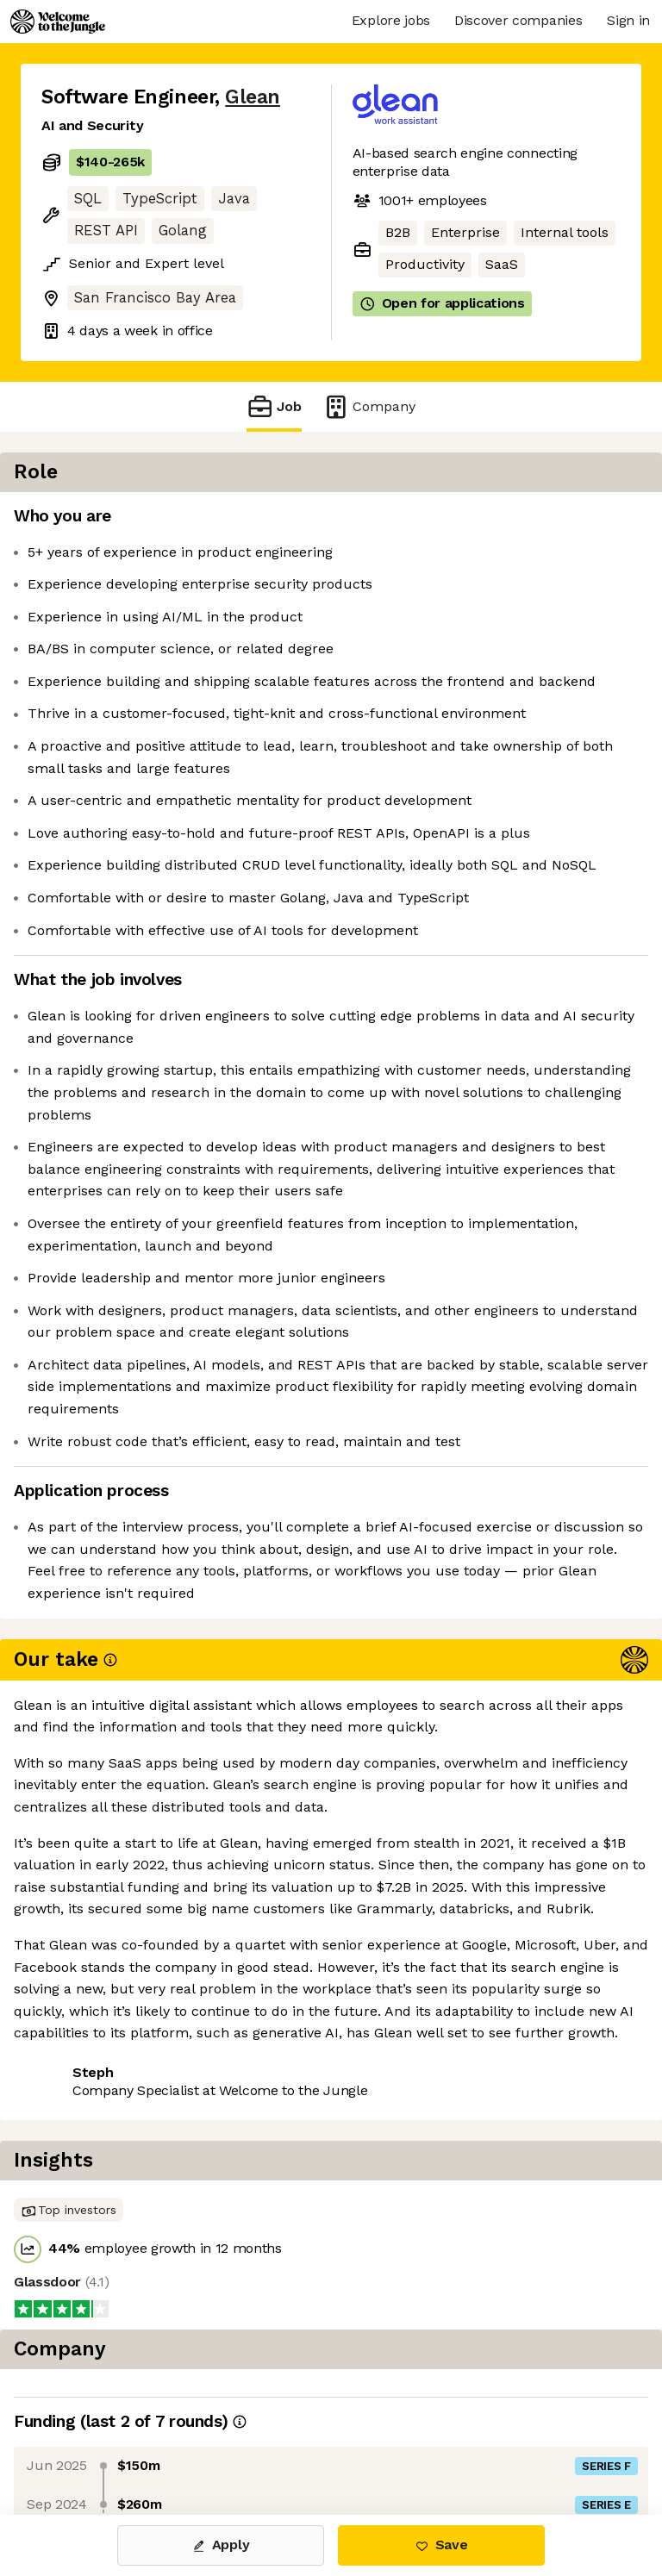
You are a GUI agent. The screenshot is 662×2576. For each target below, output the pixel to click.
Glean (252, 97)
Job (274, 406)
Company (368, 406)
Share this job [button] (88, 2411)
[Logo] (57, 21)
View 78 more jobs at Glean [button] (131, 2443)
